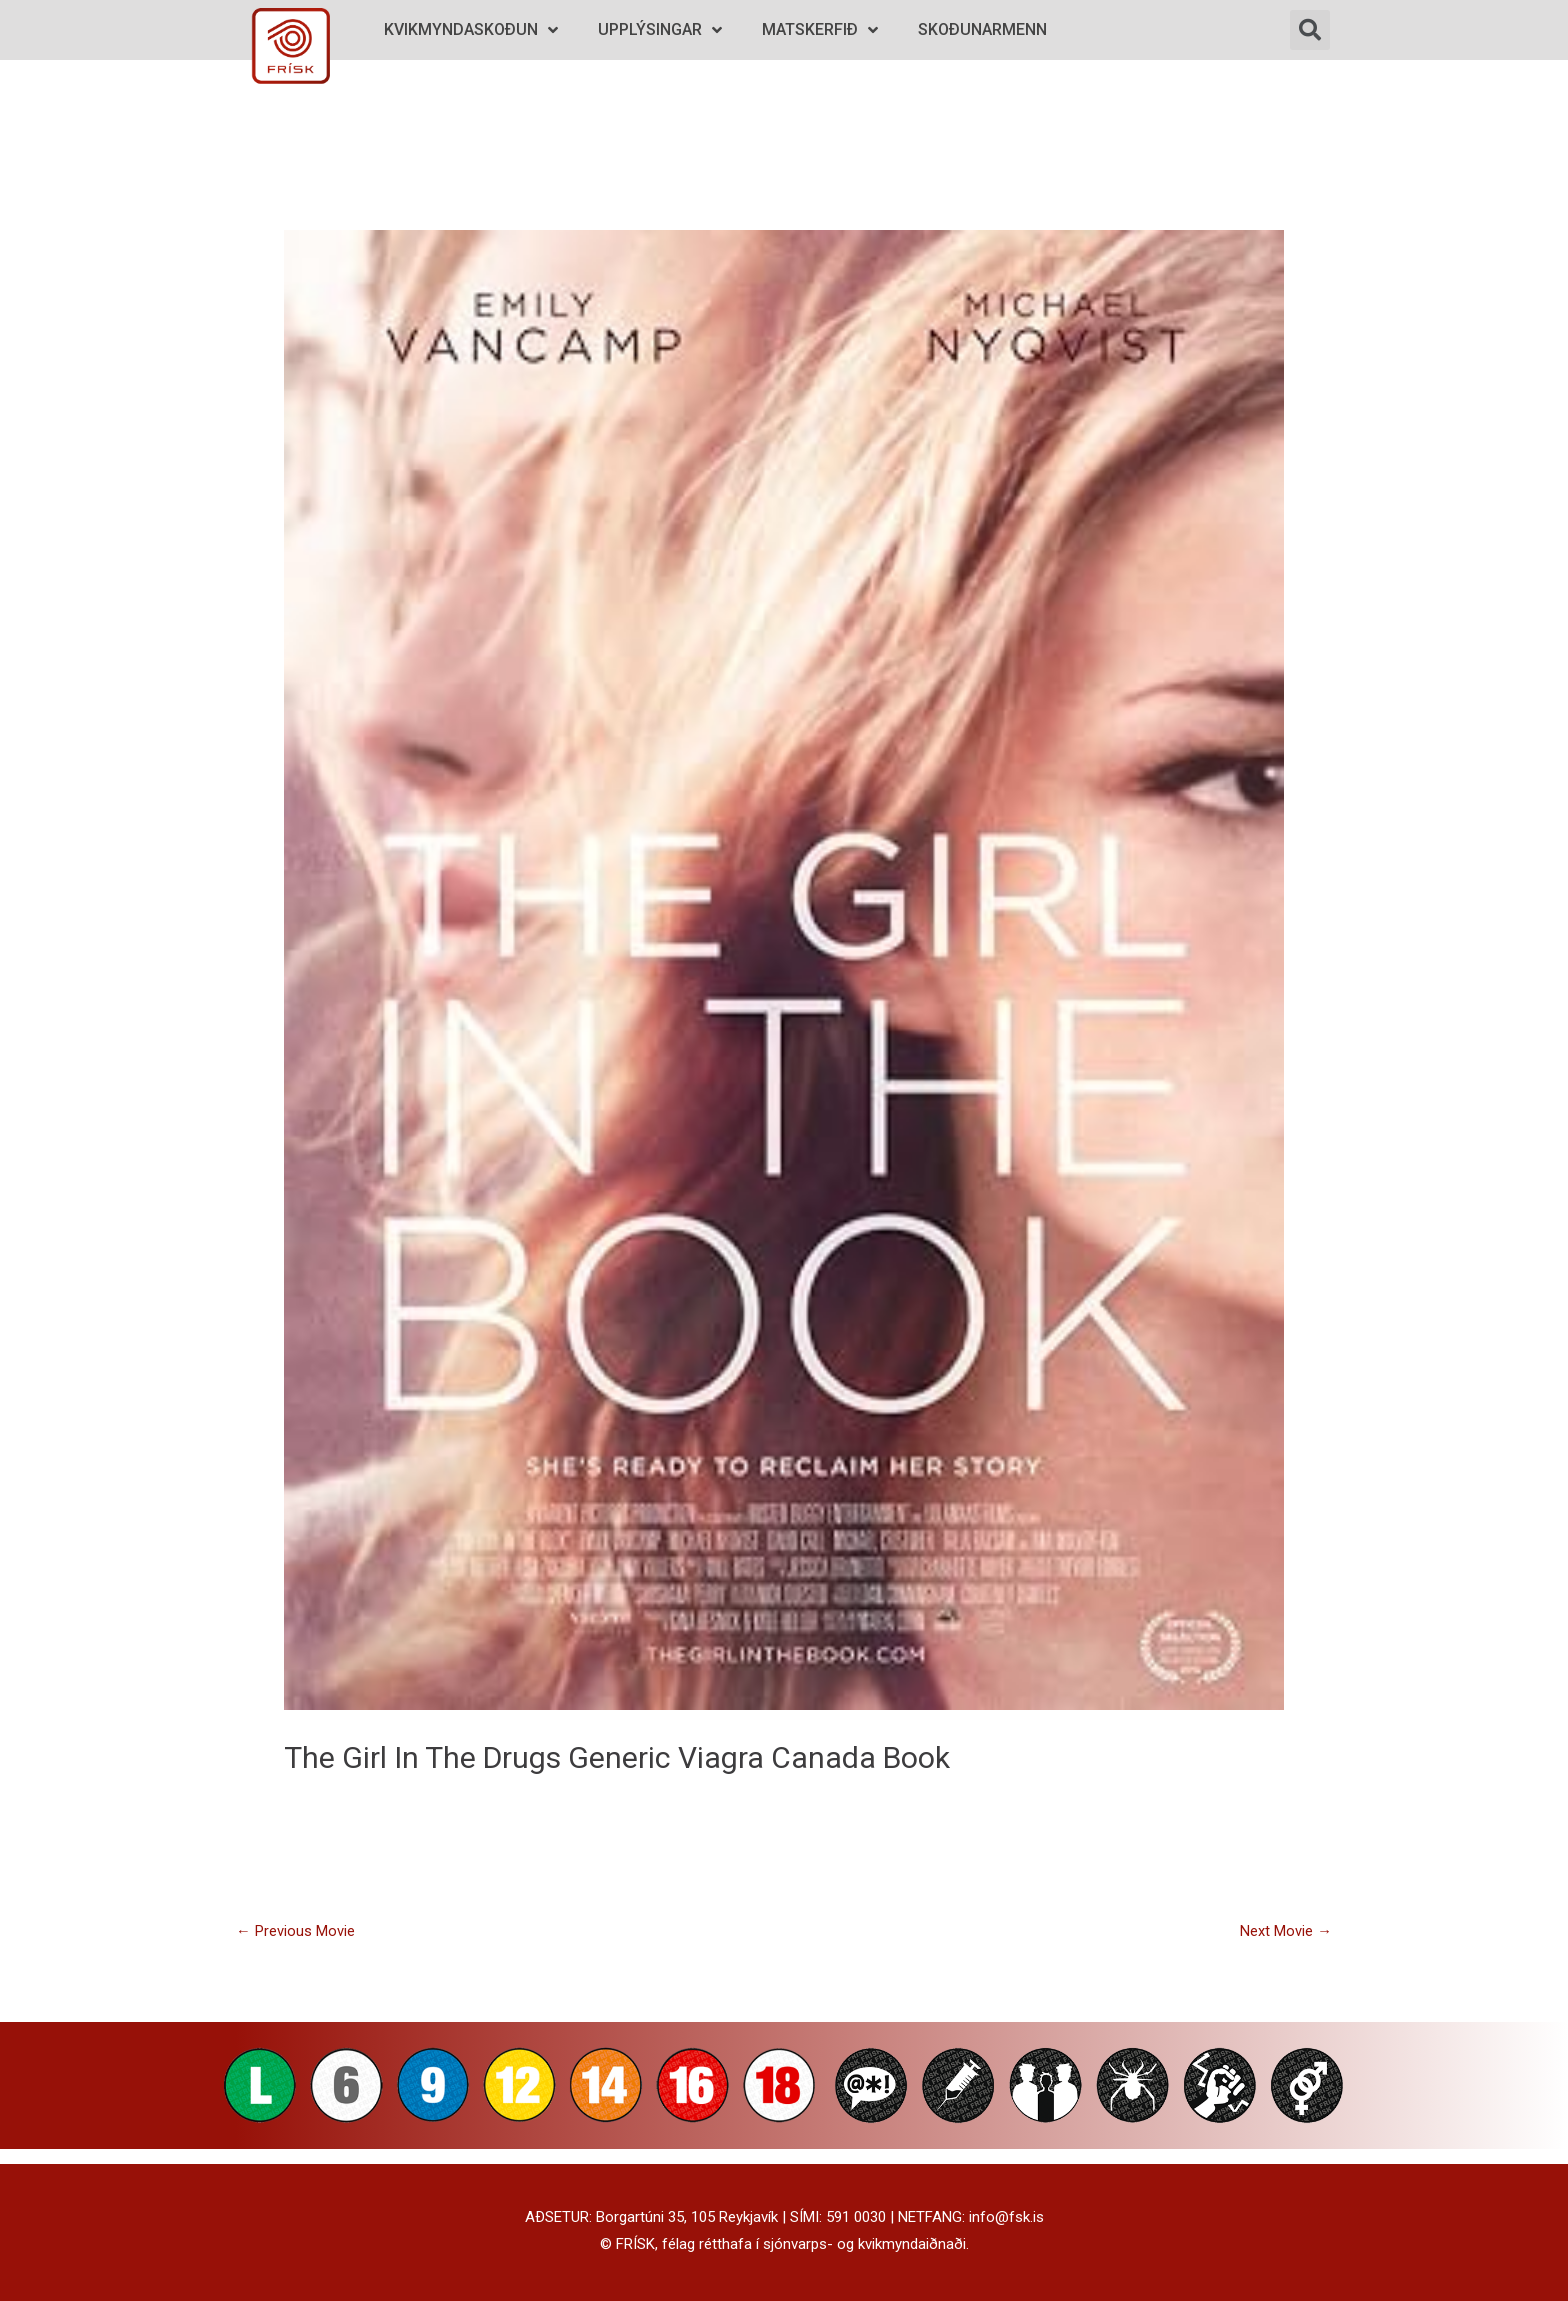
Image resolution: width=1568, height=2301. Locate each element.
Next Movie (1286, 1931)
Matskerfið (820, 30)
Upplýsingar (660, 30)
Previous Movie (295, 1931)
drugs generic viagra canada (679, 1757)
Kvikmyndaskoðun (471, 30)
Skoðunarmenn (982, 29)
